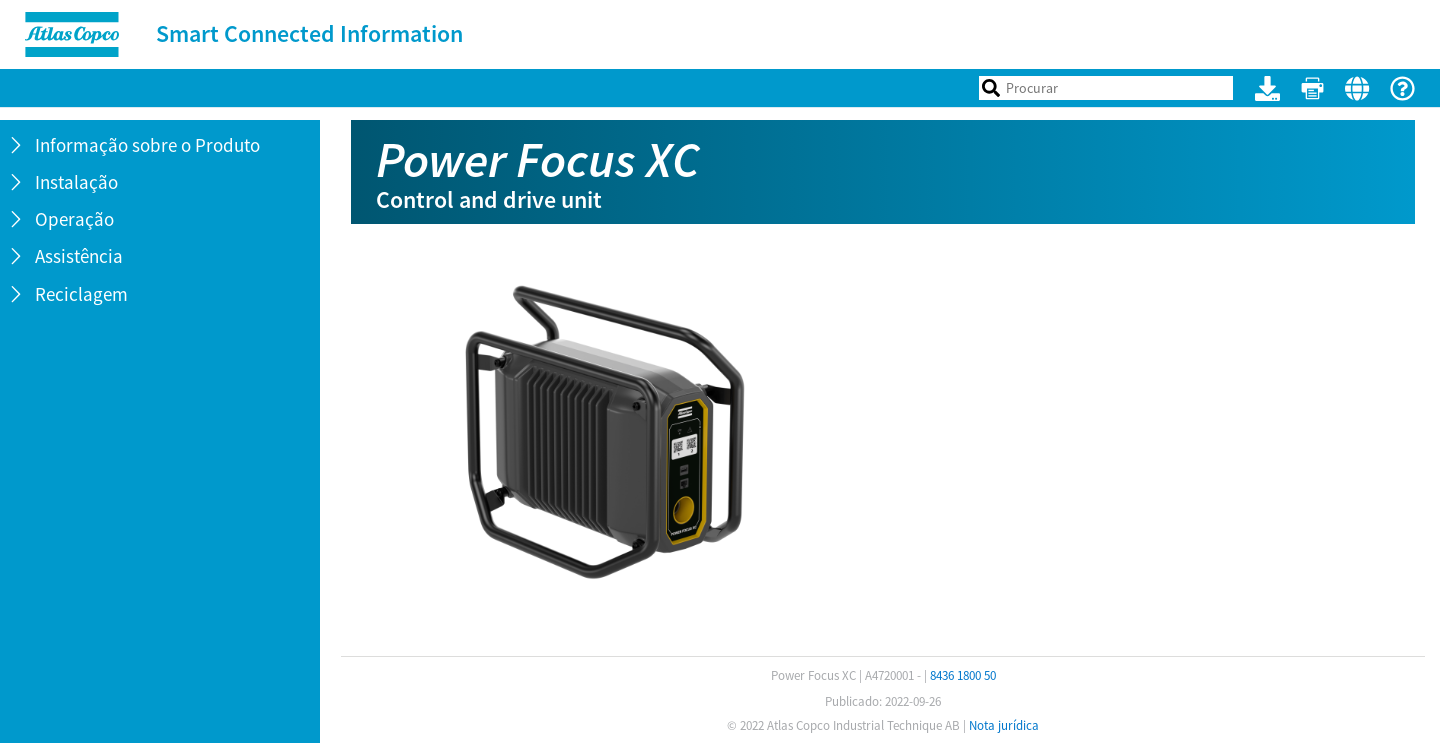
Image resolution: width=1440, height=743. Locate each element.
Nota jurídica (1004, 725)
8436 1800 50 (963, 675)
